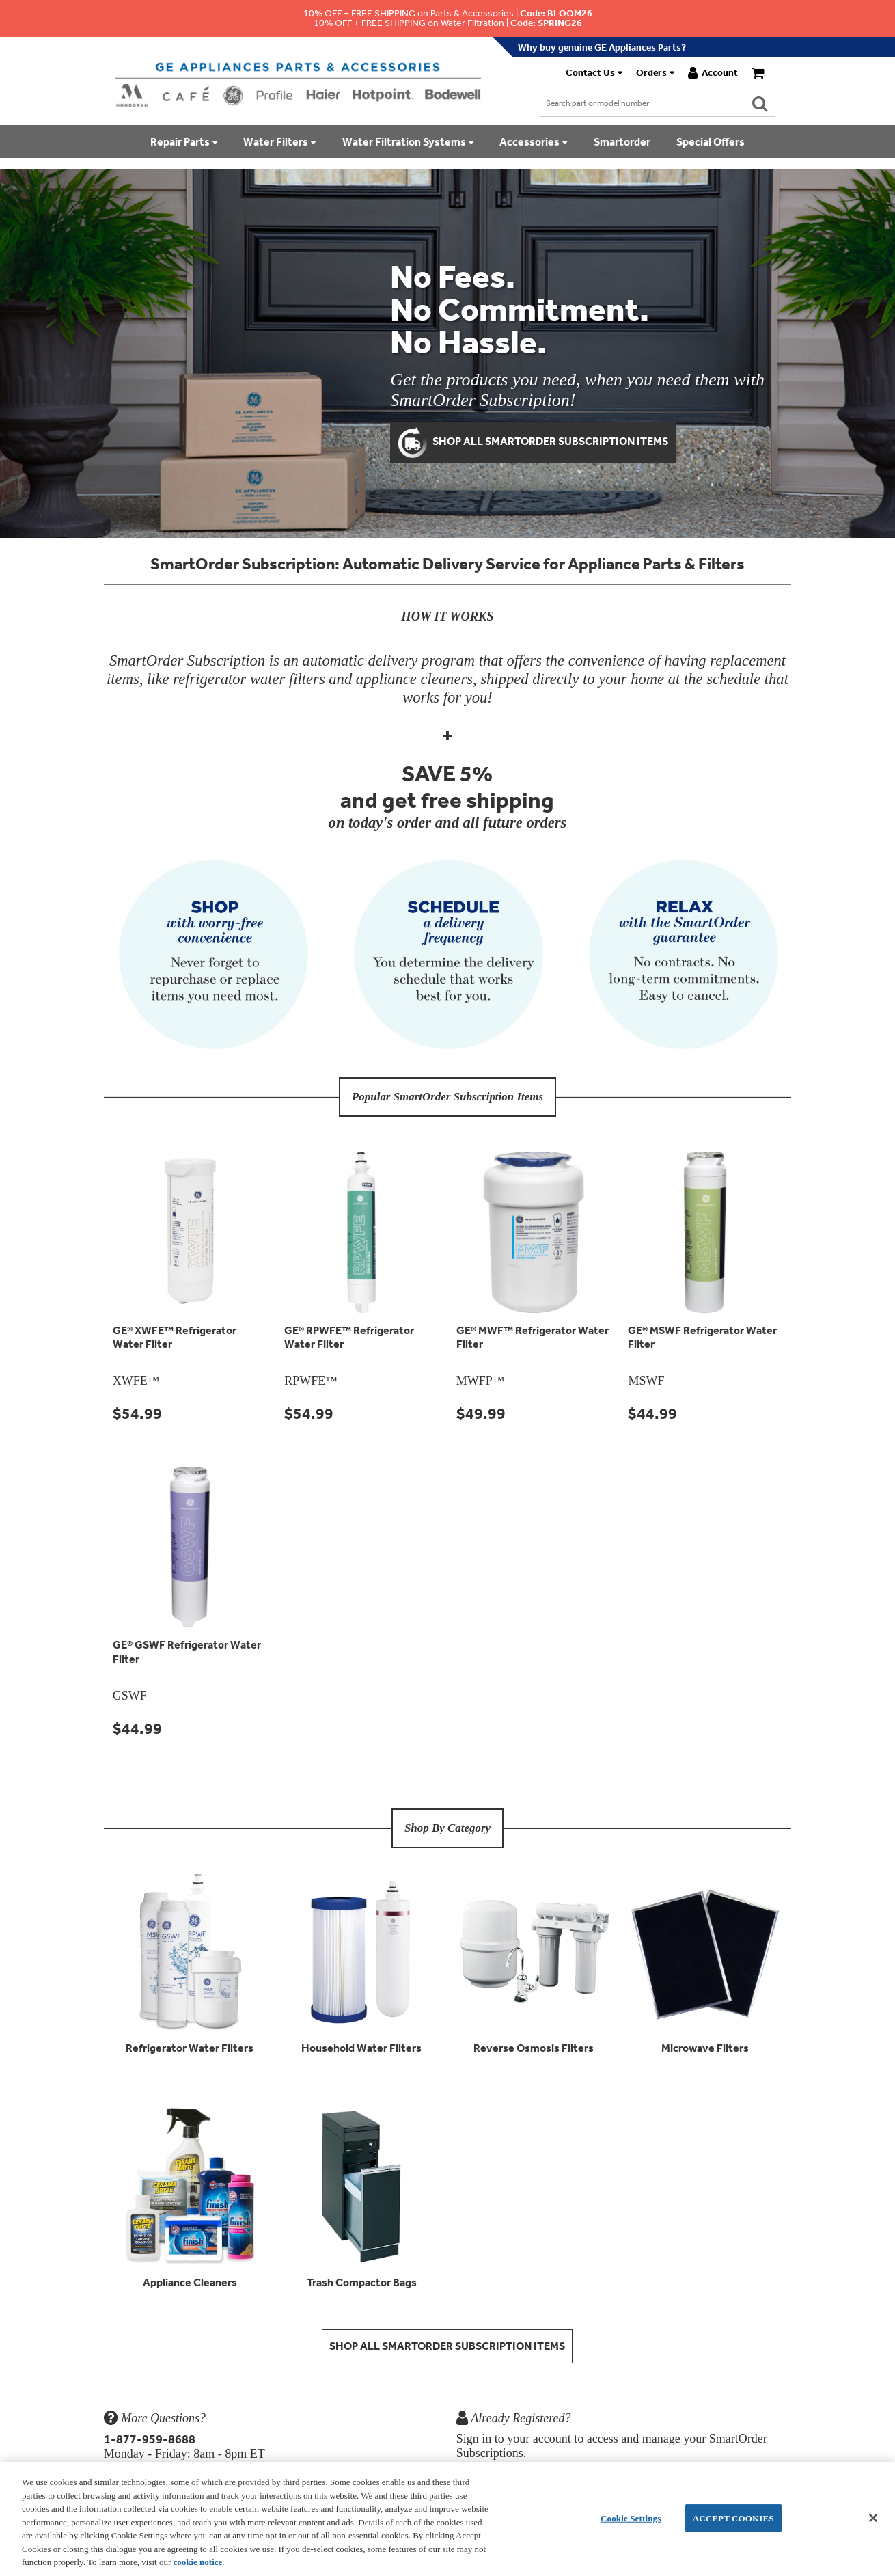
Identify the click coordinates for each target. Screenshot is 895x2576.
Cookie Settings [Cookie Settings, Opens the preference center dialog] (631, 2517)
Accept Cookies (733, 2517)
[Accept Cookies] (873, 2518)
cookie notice (197, 2562)
